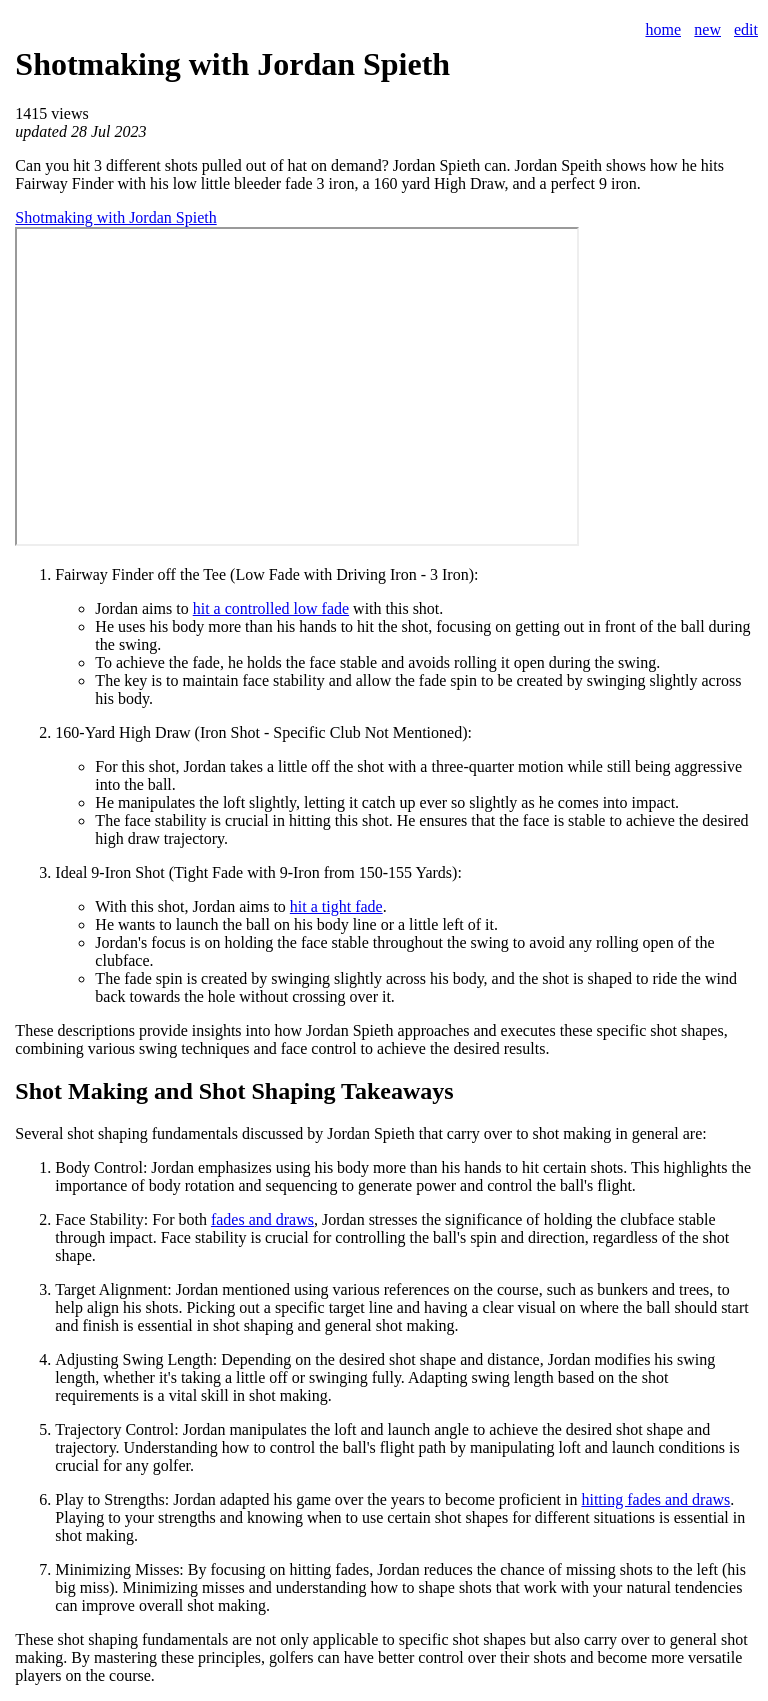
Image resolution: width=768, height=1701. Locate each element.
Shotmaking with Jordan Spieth (115, 217)
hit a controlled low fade (271, 608)
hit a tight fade (336, 906)
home (663, 29)
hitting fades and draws (655, 1499)
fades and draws (262, 1219)
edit (746, 29)
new (707, 29)
